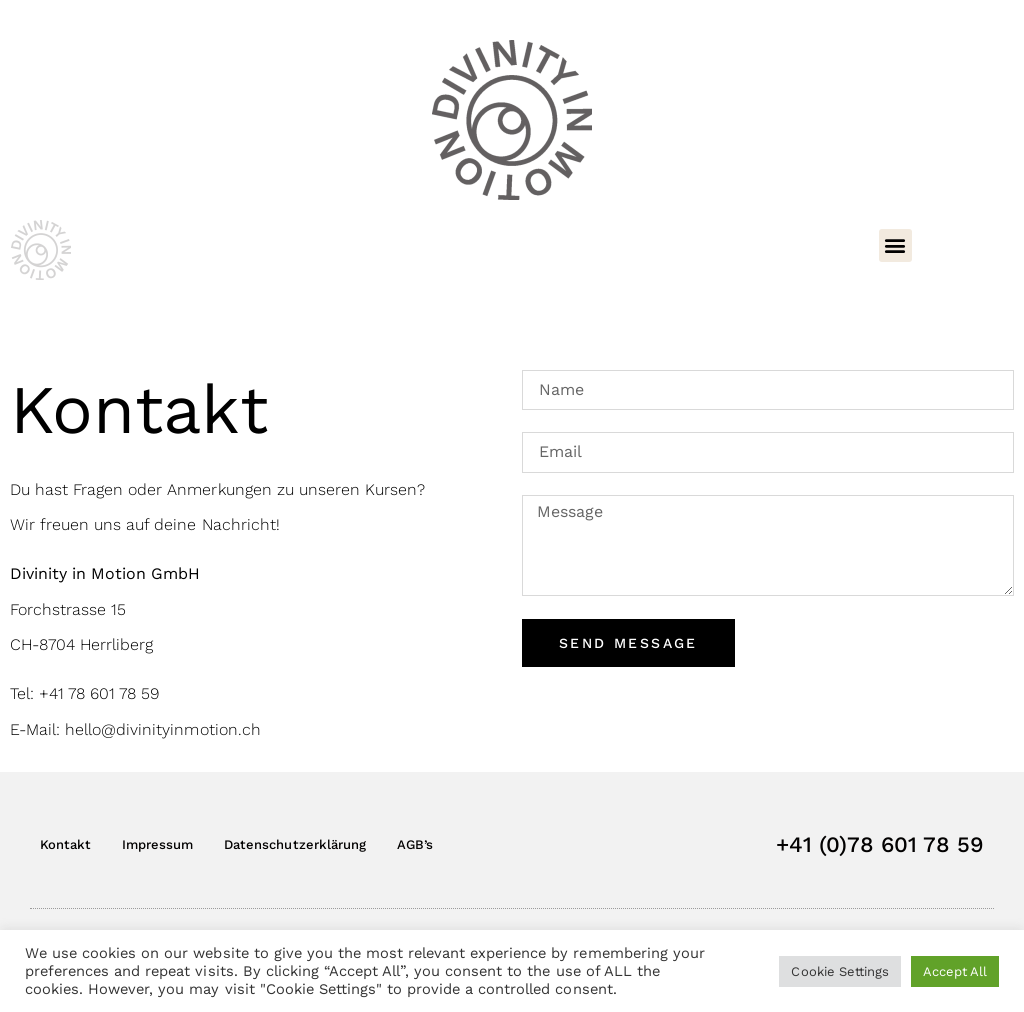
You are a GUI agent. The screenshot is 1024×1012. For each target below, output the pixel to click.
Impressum (157, 844)
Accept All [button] (955, 971)
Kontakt (65, 844)
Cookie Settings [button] (839, 971)
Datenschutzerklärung (294, 844)
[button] (895, 245)
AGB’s (415, 844)
